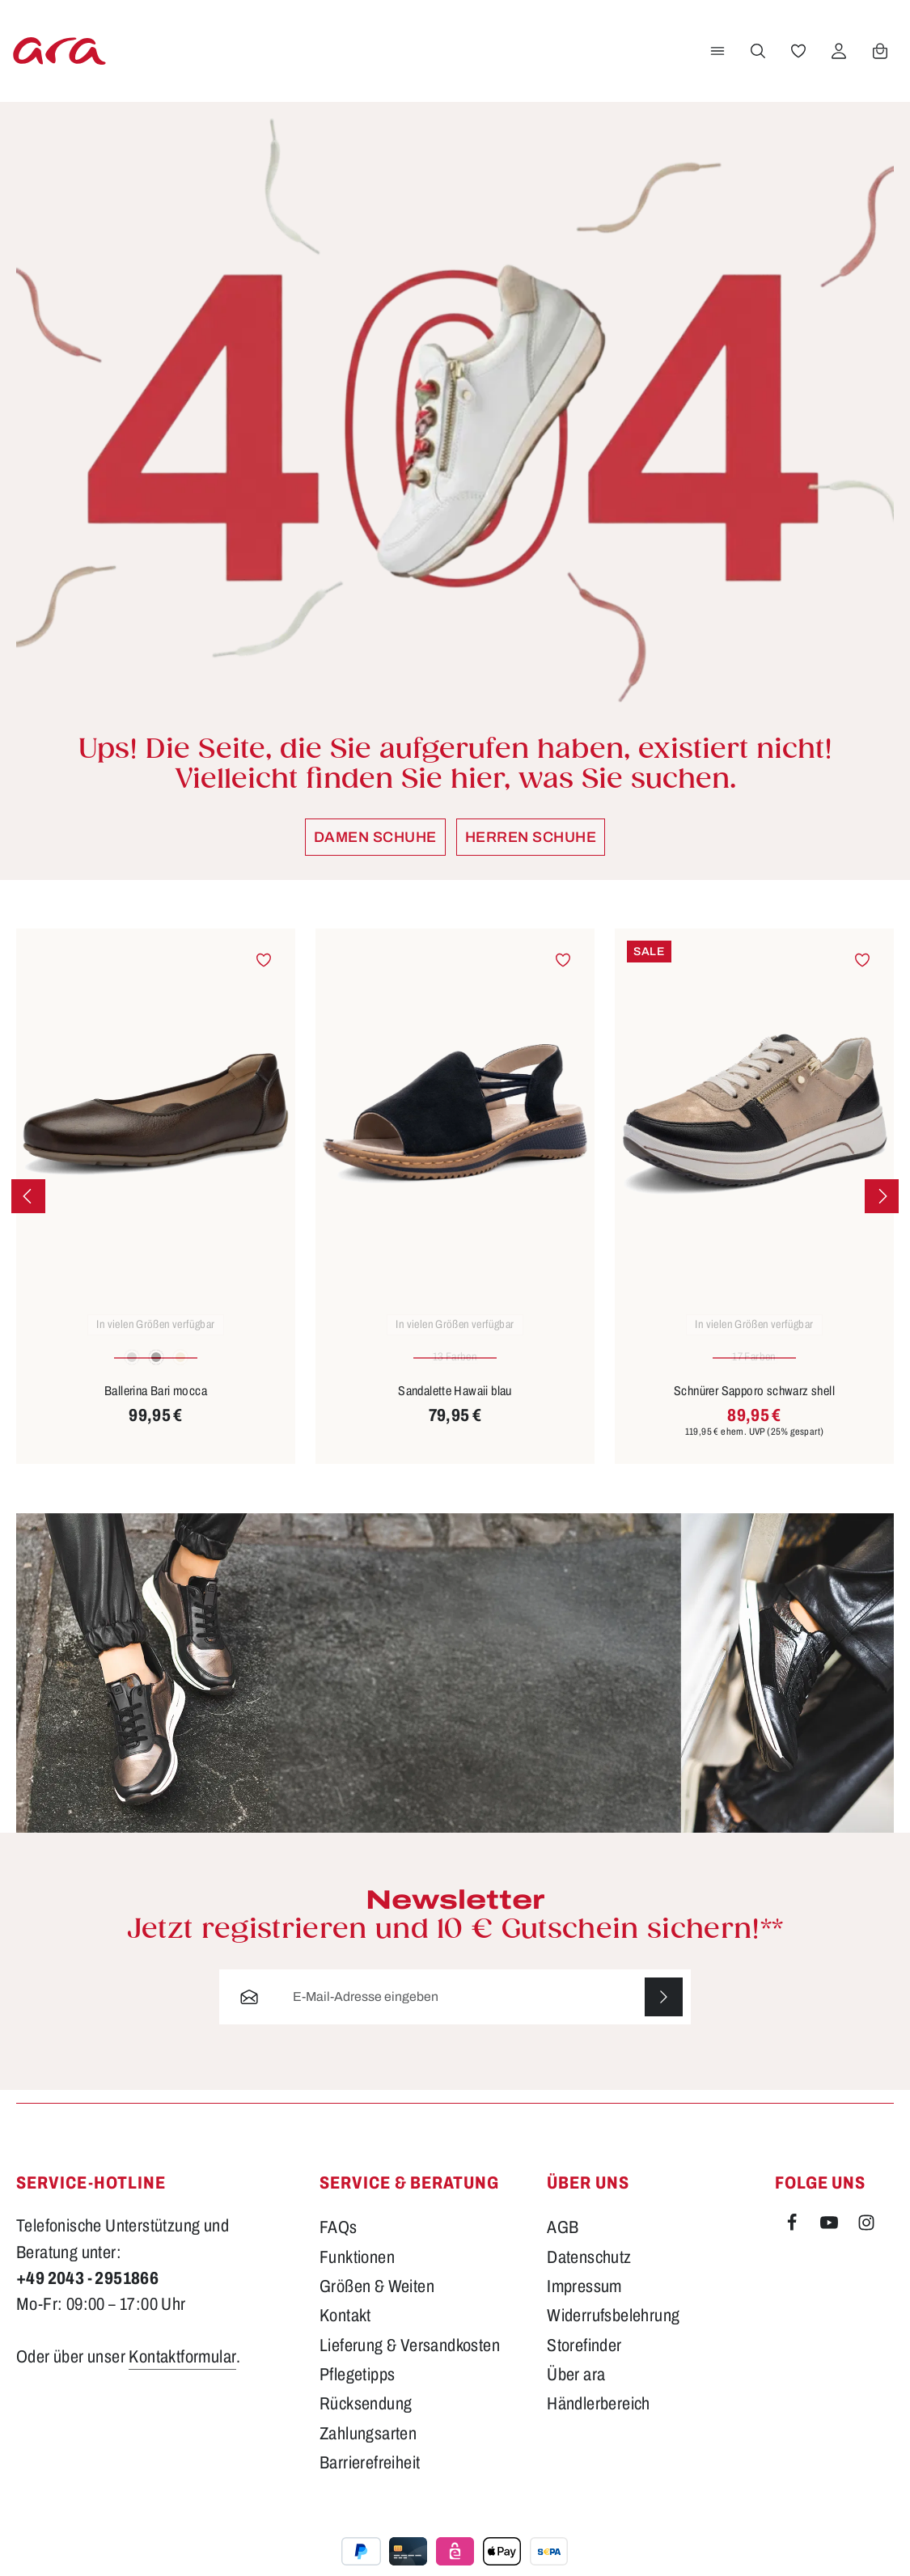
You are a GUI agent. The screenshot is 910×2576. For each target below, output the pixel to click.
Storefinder (584, 2361)
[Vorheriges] (28, 1212)
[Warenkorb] (879, 59)
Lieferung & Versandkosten (410, 2361)
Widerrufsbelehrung (613, 2332)
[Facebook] (793, 2242)
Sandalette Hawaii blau (455, 1407)
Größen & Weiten (377, 2303)
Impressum (584, 2303)
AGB (562, 2244)
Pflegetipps (357, 2391)
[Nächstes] (882, 1212)
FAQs (339, 2244)
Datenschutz (589, 2273)
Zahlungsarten (368, 2450)
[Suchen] (757, 59)
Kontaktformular (182, 2373)
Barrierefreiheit (370, 2479)
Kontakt (345, 2332)
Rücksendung (366, 2420)
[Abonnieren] (663, 2013)
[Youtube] (830, 2242)
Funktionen (357, 2273)
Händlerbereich (598, 2420)
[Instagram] (866, 2242)
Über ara (576, 2391)
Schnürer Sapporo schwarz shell (754, 1407)
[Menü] (716, 59)
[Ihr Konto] (838, 59)
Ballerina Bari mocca (155, 1407)
